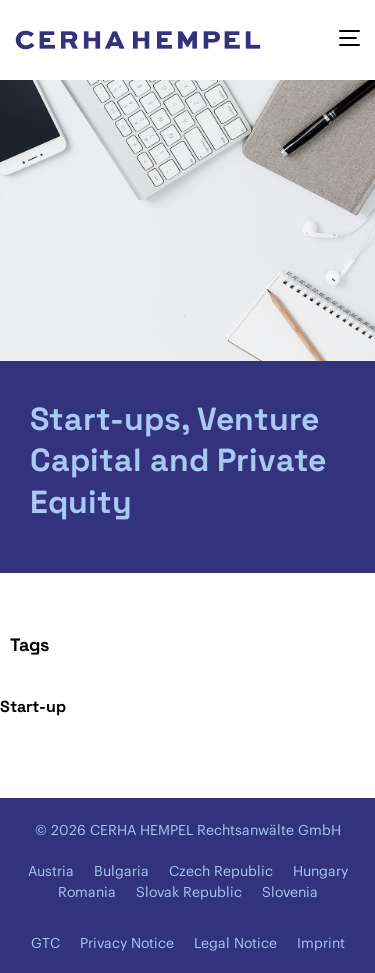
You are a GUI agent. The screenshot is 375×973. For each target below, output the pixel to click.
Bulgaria (121, 871)
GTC (45, 943)
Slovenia (290, 892)
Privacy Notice (127, 943)
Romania (87, 892)
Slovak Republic (189, 892)
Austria (51, 871)
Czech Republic (221, 871)
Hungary (320, 871)
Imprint (321, 943)
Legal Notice (235, 943)
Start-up (33, 706)
